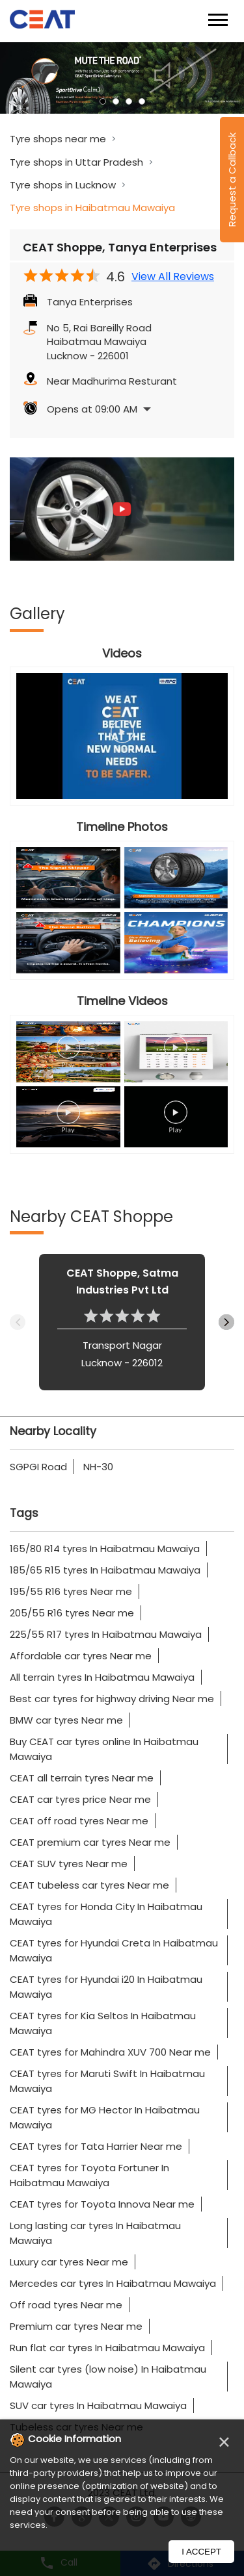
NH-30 (98, 1466)
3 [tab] (129, 101)
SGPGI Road (38, 1466)
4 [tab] (142, 101)
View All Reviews (172, 277)
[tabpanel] (122, 78)
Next (226, 1322)
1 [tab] (103, 101)
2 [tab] (116, 101)
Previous (17, 1322)
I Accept (201, 2552)
